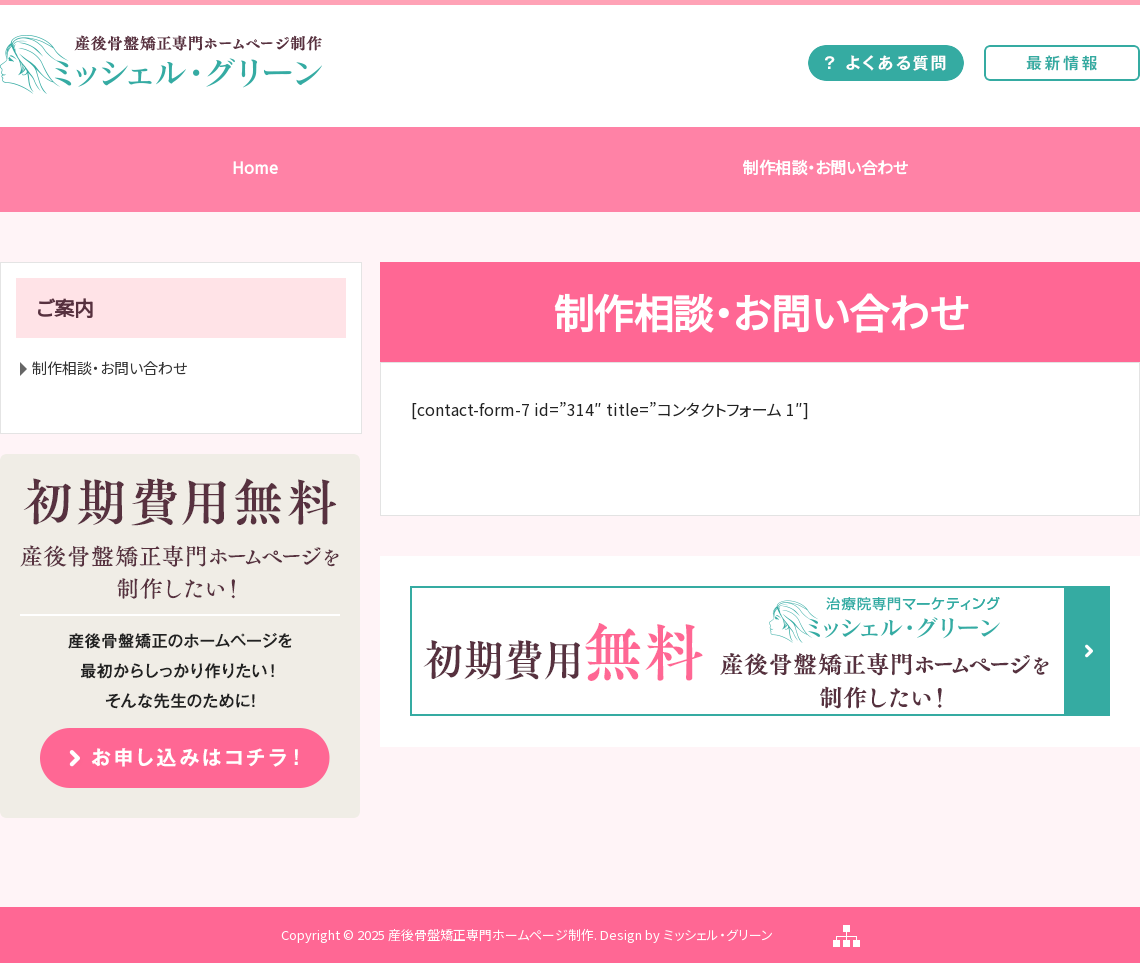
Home (255, 167)
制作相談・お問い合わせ (825, 167)
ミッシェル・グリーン (718, 934)
